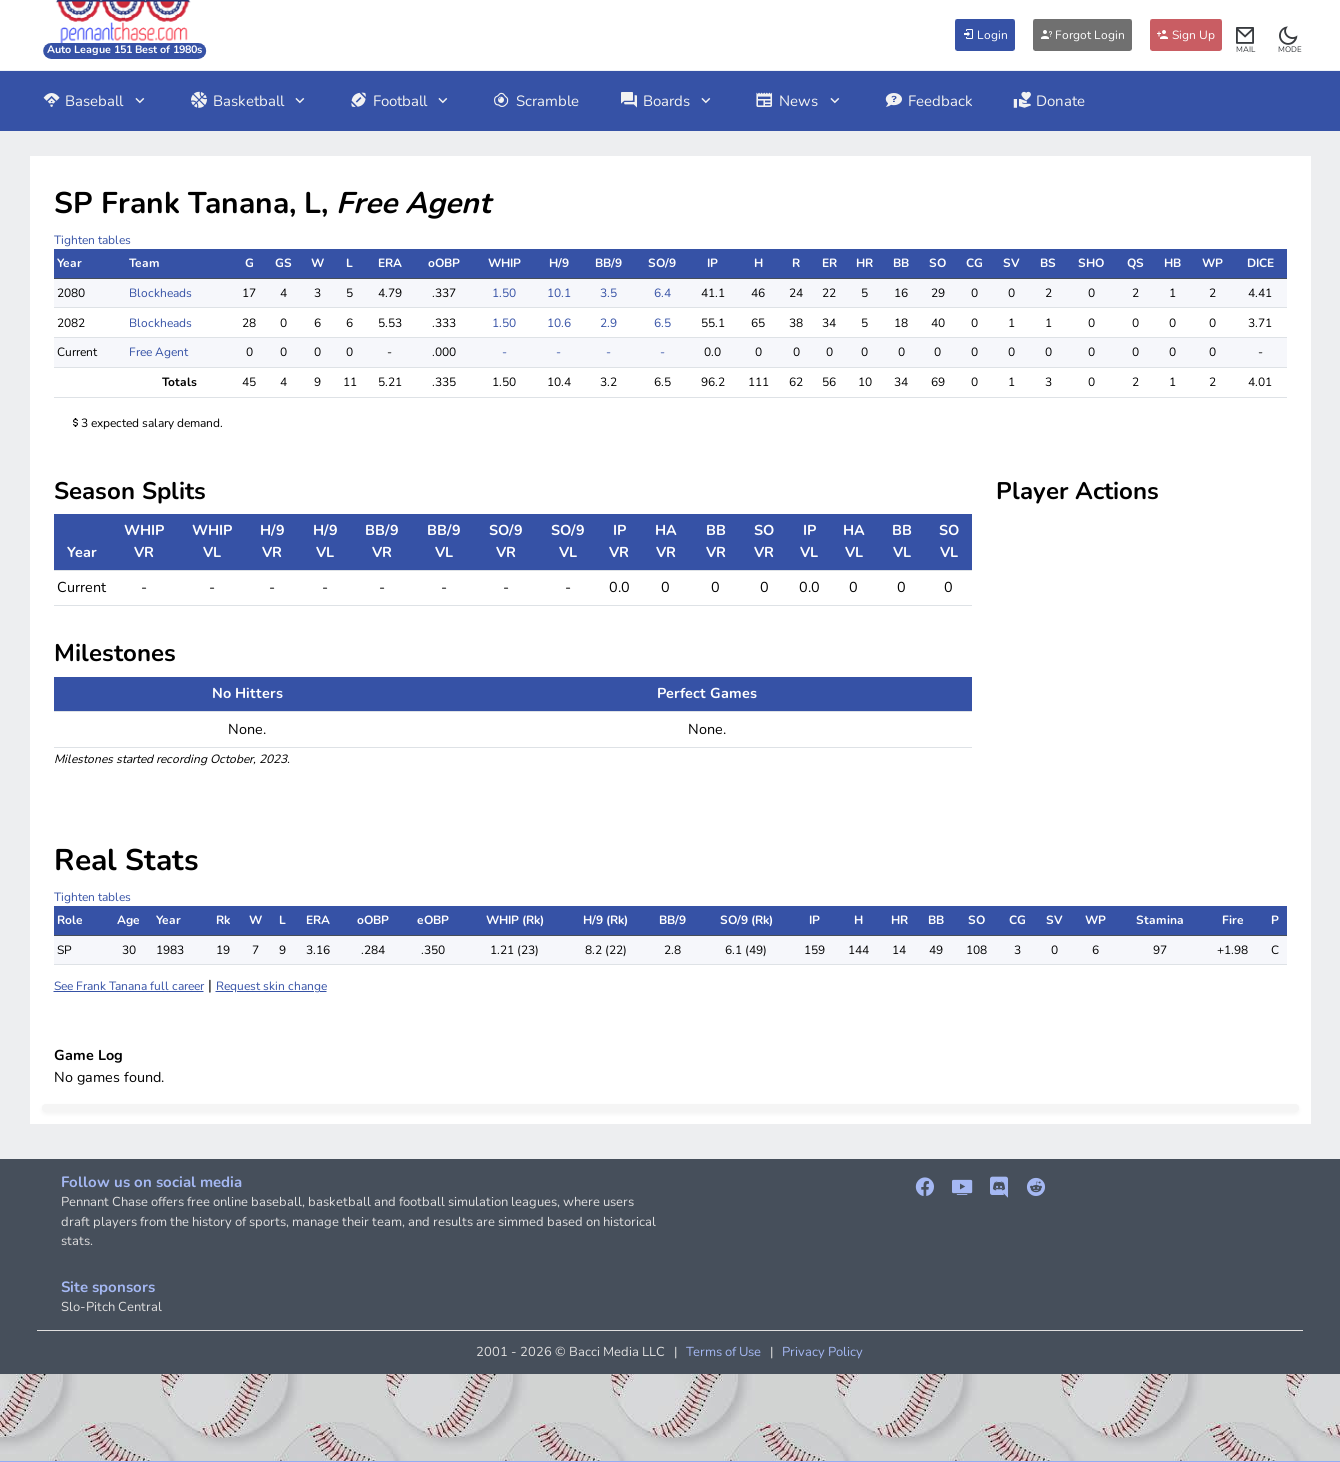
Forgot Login (1082, 35)
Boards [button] (667, 101)
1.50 (504, 293)
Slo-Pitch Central (111, 1307)
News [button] (799, 101)
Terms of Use (723, 1352)
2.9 (608, 323)
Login (985, 35)
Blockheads (160, 293)
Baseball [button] (95, 101)
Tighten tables (92, 240)
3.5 (608, 293)
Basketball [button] (249, 101)
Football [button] (400, 101)
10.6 (559, 323)
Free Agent (158, 352)
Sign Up (1186, 35)
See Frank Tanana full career (129, 986)
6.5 (662, 323)
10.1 (559, 293)
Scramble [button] (535, 101)
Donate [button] (1049, 101)
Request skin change (271, 986)
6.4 (662, 293)
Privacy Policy (822, 1352)
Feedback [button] (928, 101)
